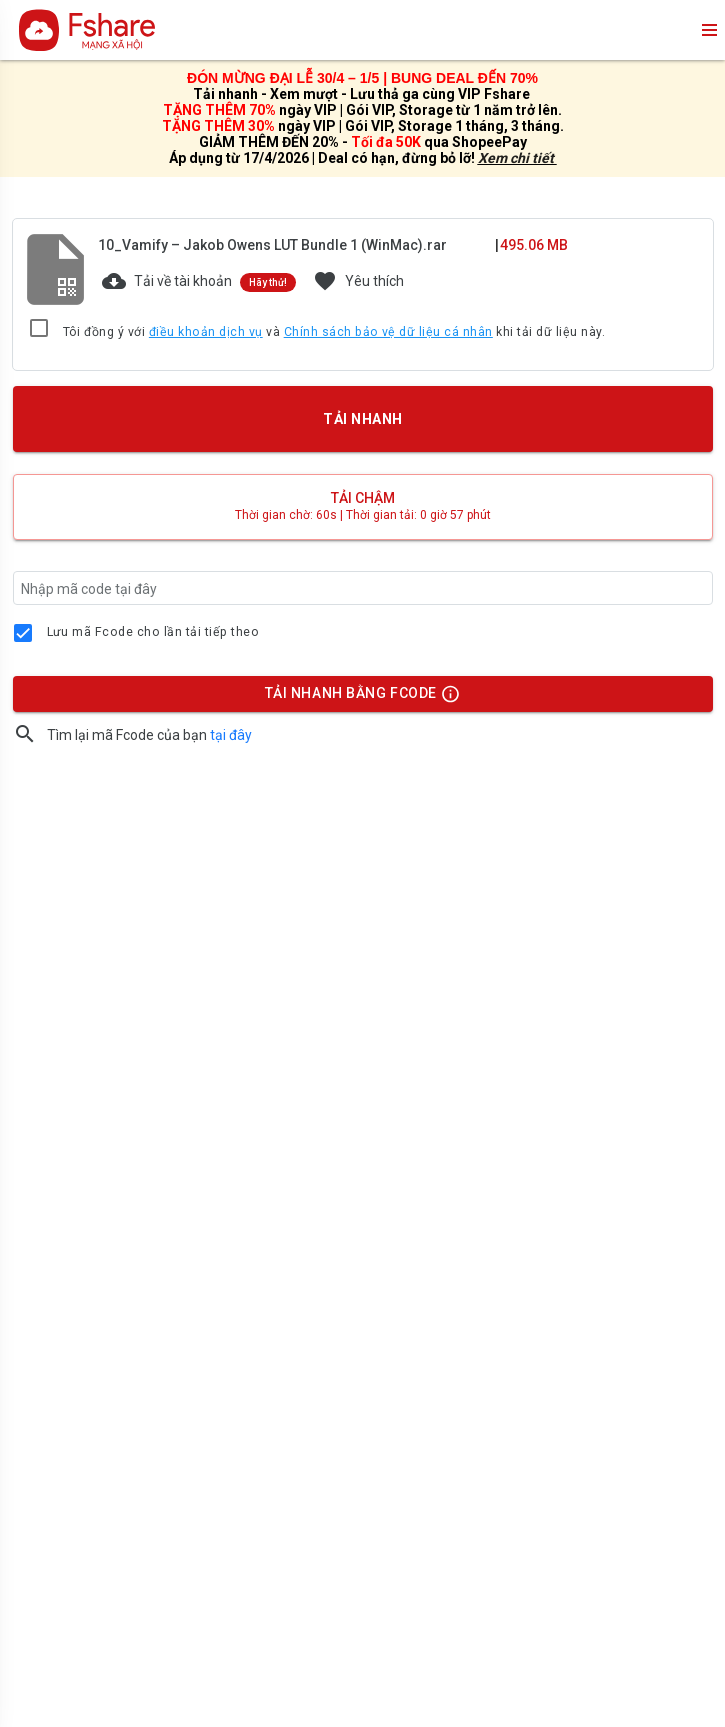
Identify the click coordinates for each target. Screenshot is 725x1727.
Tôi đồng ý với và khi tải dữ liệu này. (334, 333)
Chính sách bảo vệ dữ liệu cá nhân (388, 332)
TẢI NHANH (362, 419)
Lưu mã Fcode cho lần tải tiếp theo (153, 632)
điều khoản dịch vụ (206, 332)
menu (708, 30)
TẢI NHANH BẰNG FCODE (353, 698)
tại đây (231, 735)
